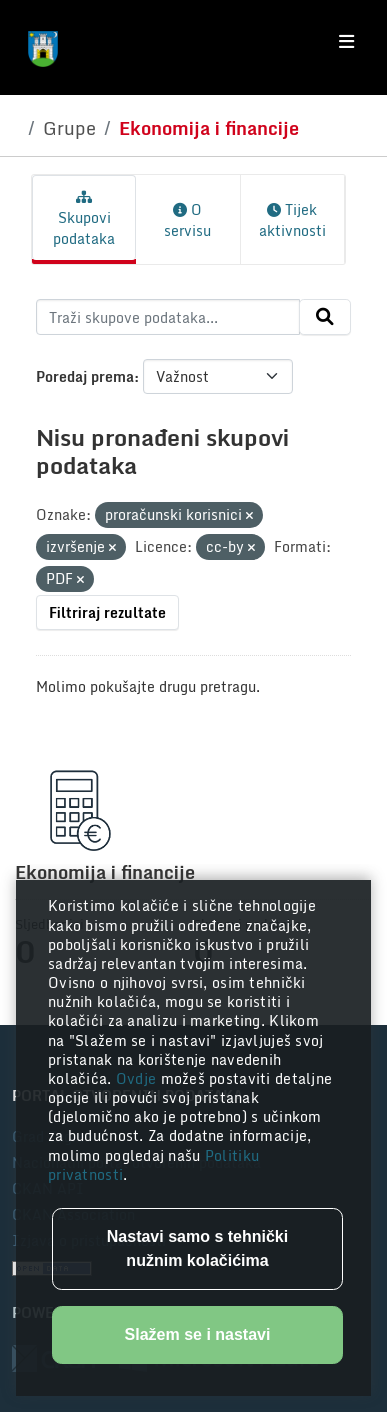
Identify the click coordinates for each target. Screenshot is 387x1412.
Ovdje (138, 1078)
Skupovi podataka (84, 220)
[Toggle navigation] (346, 42)
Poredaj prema (85, 376)
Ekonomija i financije (209, 128)
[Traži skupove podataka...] (168, 317)
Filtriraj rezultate (107, 612)
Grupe (69, 128)
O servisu (187, 220)
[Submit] (325, 317)
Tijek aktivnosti (292, 220)
